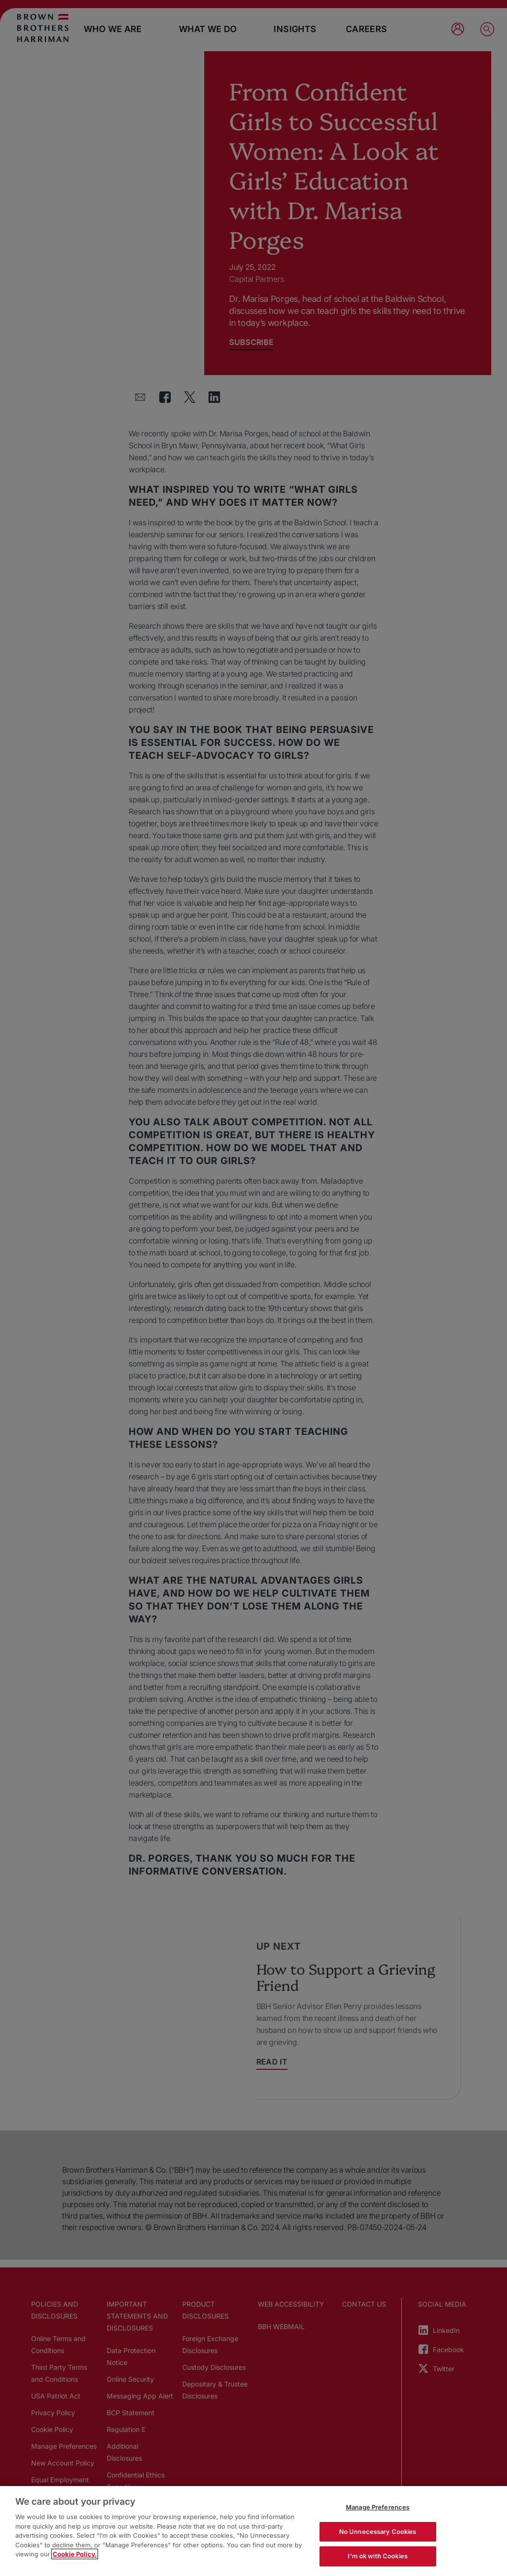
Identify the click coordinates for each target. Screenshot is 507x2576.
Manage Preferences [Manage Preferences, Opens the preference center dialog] (377, 2507)
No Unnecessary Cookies (378, 2531)
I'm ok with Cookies (377, 2556)
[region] (253, 2531)
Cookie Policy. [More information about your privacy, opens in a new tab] (75, 2554)
